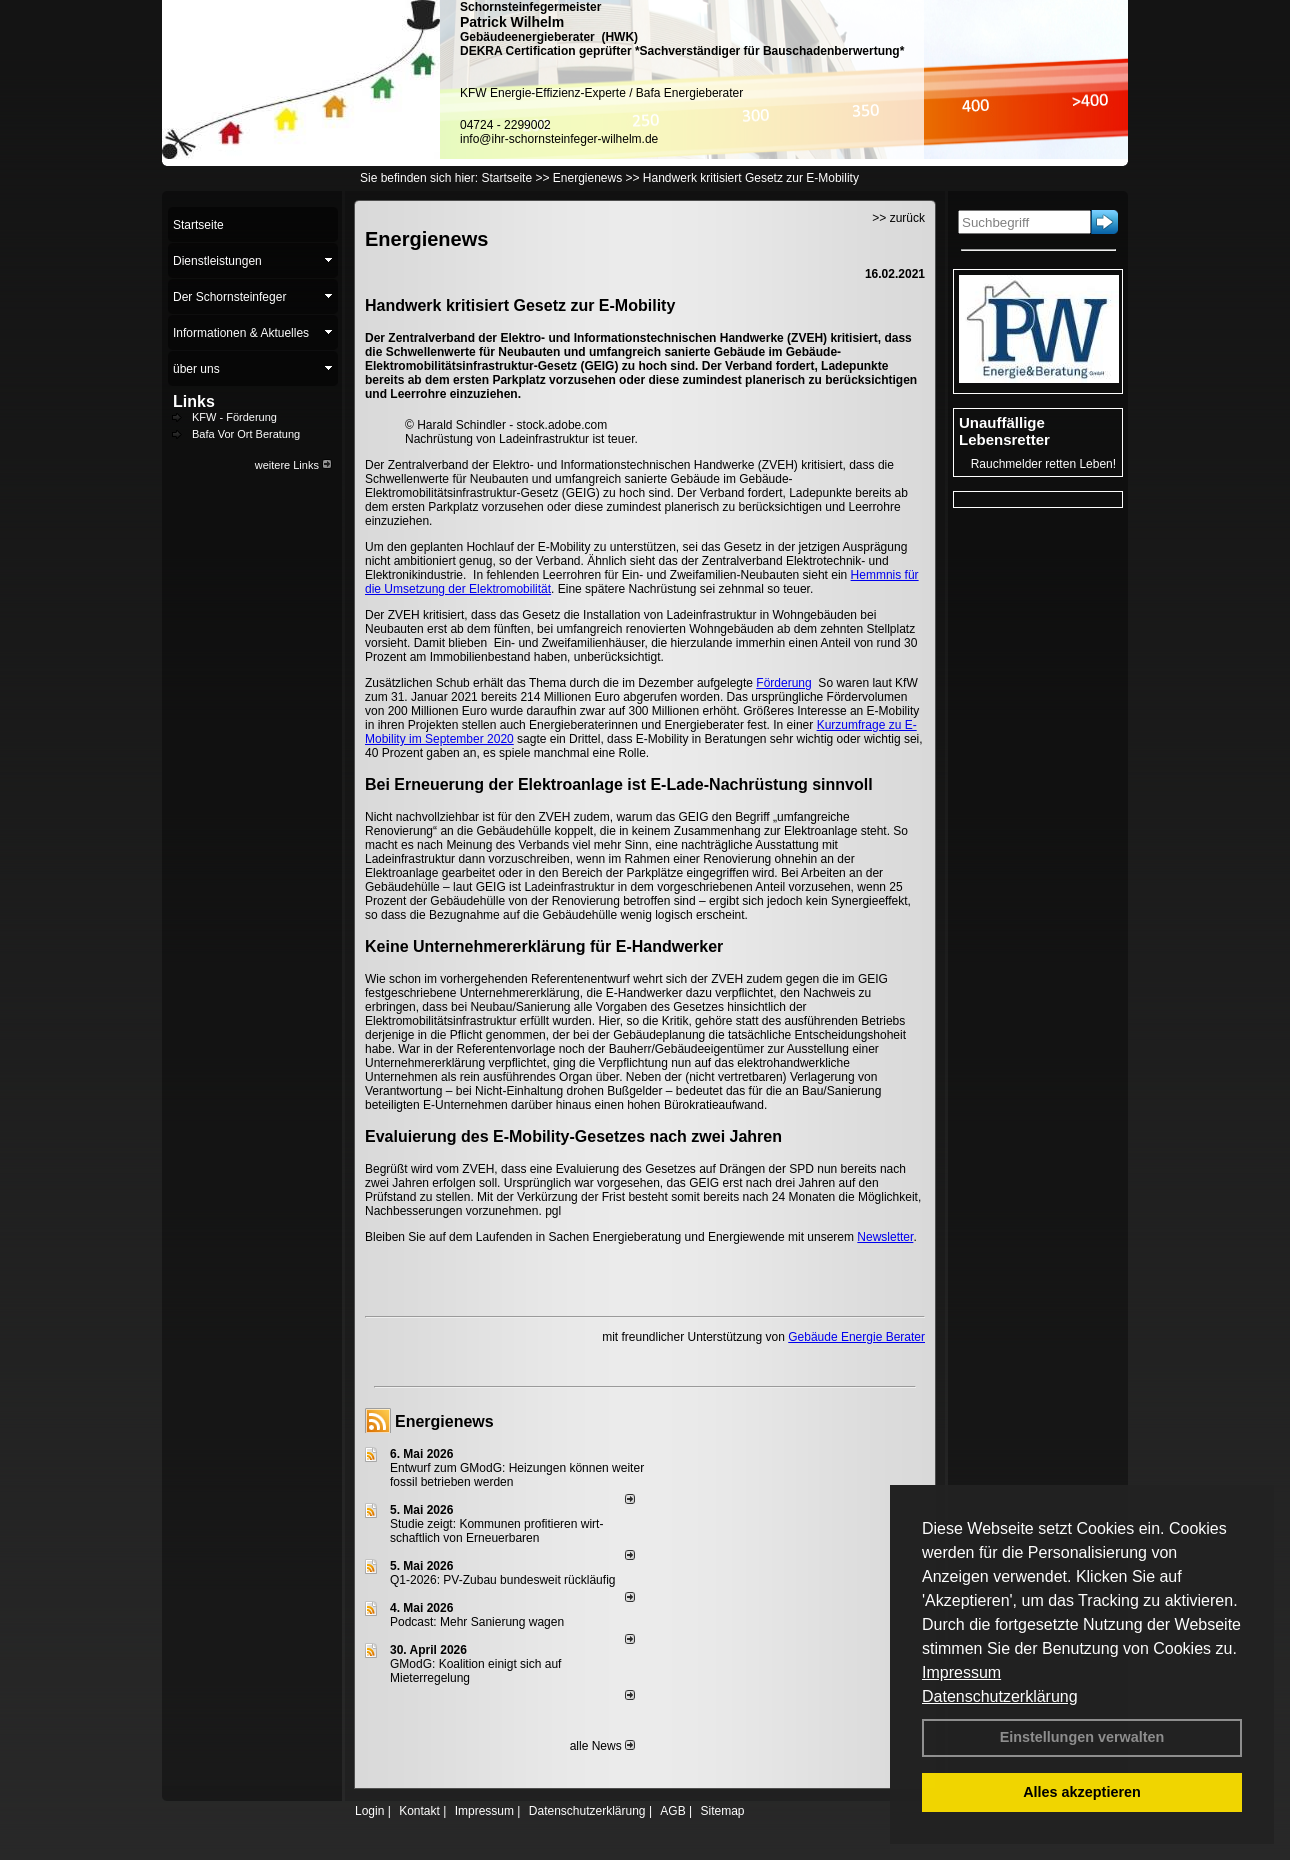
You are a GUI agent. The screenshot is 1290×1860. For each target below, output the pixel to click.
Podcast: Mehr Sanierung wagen (477, 1622)
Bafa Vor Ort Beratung (246, 434)
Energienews (444, 1421)
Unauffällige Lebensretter (1004, 431)
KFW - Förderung (234, 417)
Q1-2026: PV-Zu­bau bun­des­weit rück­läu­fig (502, 1580)
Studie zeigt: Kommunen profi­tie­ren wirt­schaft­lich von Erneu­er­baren (496, 1531)
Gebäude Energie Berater (856, 1337)
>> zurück (898, 218)
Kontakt (419, 1811)
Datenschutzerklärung (1000, 1696)
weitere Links (293, 465)
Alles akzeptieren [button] (1082, 1792)
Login (369, 1811)
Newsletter (885, 1237)
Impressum (961, 1672)
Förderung (783, 683)
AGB (672, 1811)
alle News (602, 1746)
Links (194, 401)
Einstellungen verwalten (1082, 1737)
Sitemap (722, 1811)
